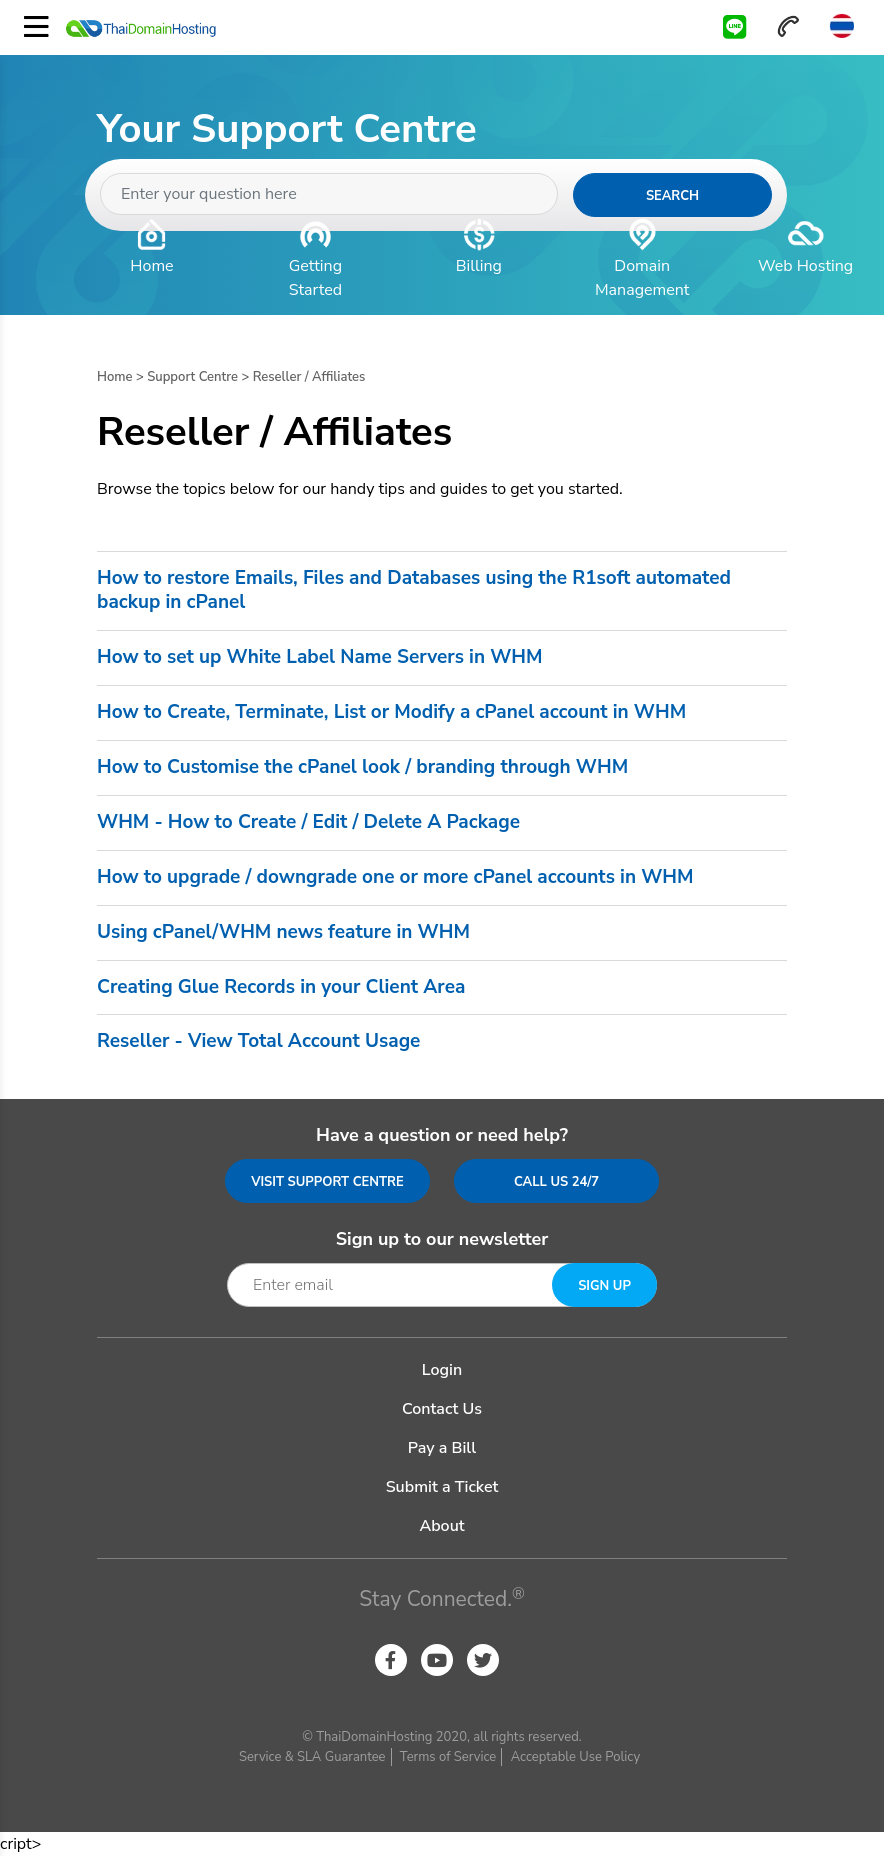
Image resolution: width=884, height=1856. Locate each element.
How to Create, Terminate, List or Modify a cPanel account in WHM (391, 713)
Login (442, 1370)
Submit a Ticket (442, 1487)
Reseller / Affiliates (309, 377)
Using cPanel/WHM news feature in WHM (283, 933)
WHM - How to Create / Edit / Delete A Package (308, 823)
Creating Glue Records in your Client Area (281, 988)
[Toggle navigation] (36, 27)
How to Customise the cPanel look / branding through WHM (362, 768)
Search (672, 196)
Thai (841, 25)
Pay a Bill (442, 1448)
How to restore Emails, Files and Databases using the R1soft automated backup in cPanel (414, 591)
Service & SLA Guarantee (312, 1757)
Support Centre (192, 377)
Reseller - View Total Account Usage (258, 1042)
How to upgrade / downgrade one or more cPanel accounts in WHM (395, 878)
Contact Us (442, 1409)
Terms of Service (448, 1757)
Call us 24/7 (556, 1182)
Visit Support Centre (327, 1182)
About (441, 1526)
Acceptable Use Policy (575, 1757)
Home (115, 377)
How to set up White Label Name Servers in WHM (320, 658)
